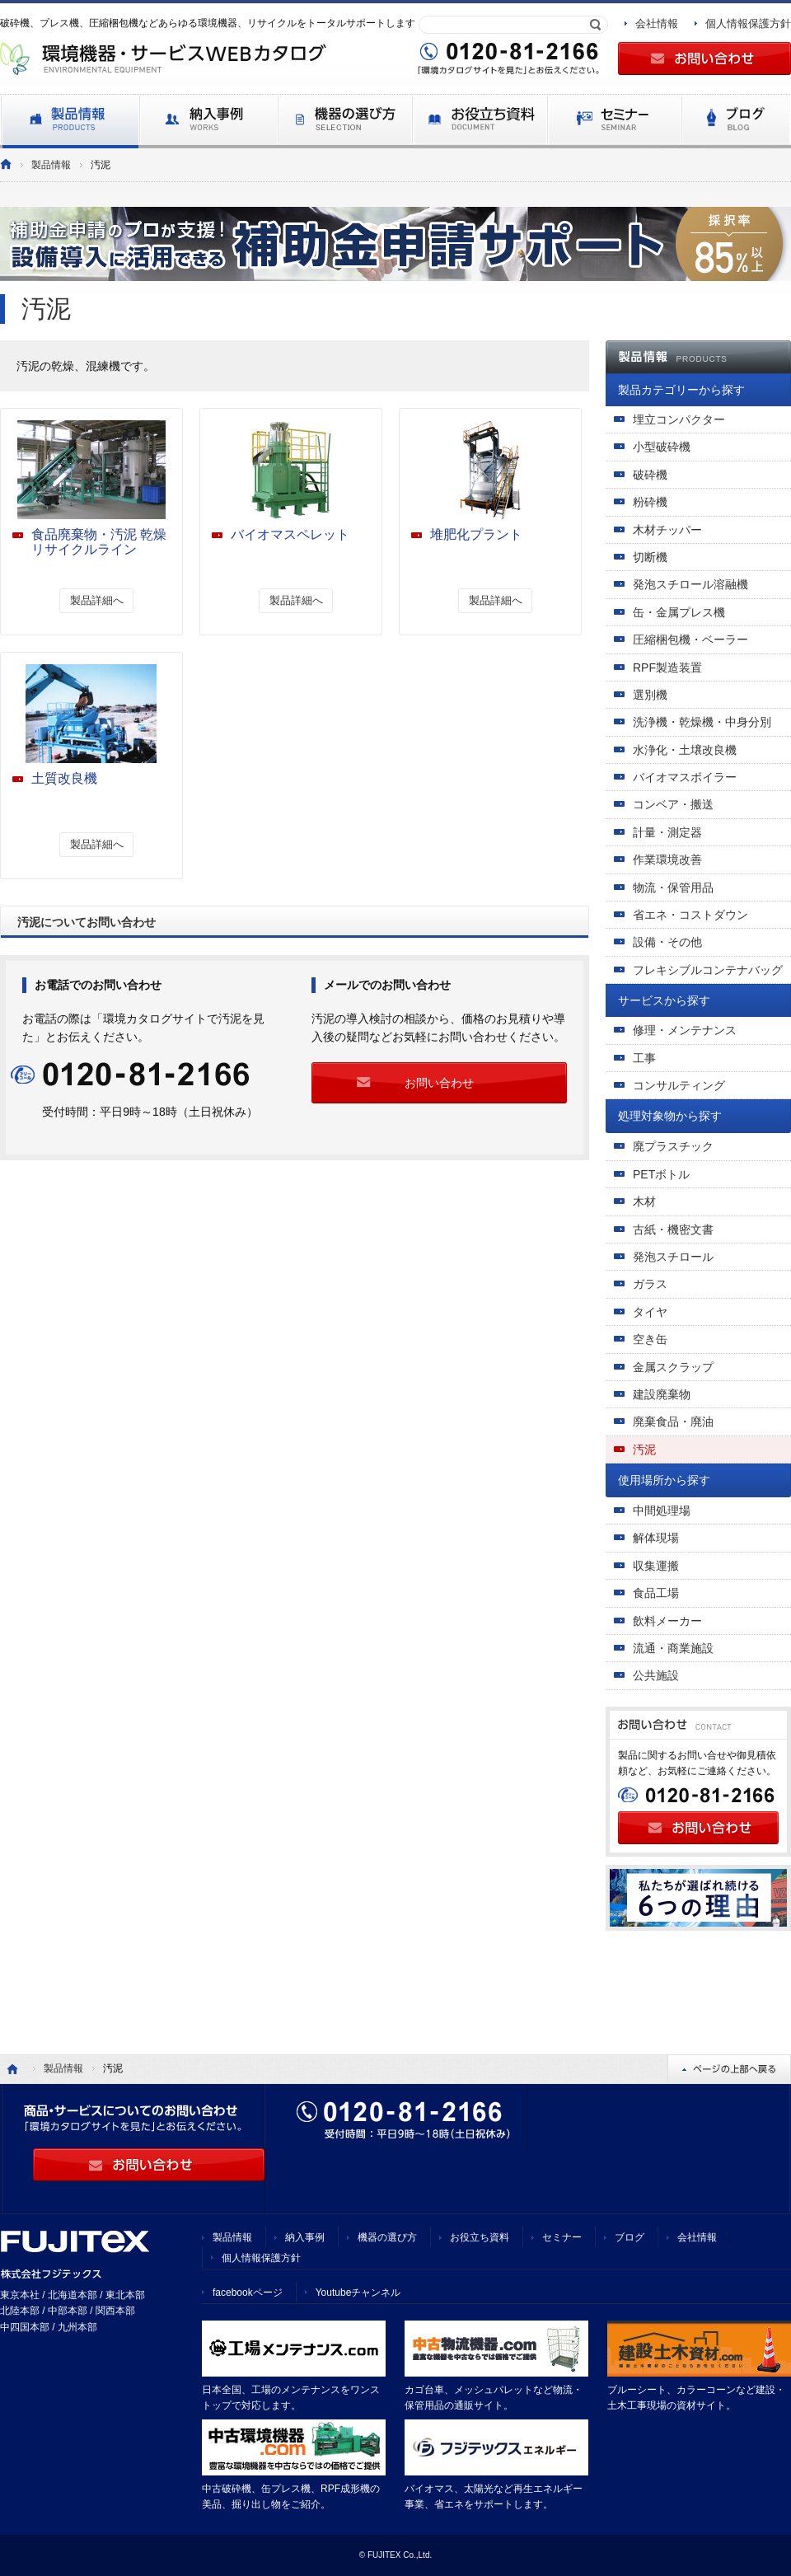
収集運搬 (656, 1565)
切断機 (650, 557)
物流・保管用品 (673, 887)
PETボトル (661, 1174)
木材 (644, 1201)
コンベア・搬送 (673, 804)
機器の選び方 (387, 2237)
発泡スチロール (673, 1256)
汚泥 (644, 1449)
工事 (644, 1058)
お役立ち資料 (479, 2237)
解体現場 (656, 1537)
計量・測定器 (667, 832)
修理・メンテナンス (685, 1030)
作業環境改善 (667, 859)
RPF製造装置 (667, 667)
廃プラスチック (673, 1146)
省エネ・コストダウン (690, 914)
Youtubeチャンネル (358, 2292)
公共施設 (656, 1675)
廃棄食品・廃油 (673, 1421)
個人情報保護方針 (748, 23)
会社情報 (656, 23)
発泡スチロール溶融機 (690, 584)
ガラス (650, 1283)
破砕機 (650, 474)
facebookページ (248, 2292)
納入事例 (305, 2237)
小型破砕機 (661, 446)
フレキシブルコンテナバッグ (708, 970)
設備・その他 (667, 941)
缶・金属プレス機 (679, 612)
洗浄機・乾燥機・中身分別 (702, 721)
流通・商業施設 (673, 1648)
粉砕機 (650, 501)
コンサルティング (679, 1085)
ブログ (629, 2237)
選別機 (650, 694)
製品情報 (51, 165)
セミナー (562, 2237)
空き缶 (650, 1339)
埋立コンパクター (679, 419)
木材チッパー (667, 529)
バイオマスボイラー (685, 777)
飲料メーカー (667, 1621)
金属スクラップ (673, 1367)
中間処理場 (661, 1510)
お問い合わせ (439, 1082)
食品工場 (656, 1592)
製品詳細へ (97, 600)
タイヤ (650, 1311)
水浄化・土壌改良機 (685, 749)
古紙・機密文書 (673, 1229)
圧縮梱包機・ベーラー (690, 639)
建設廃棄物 (661, 1394)
